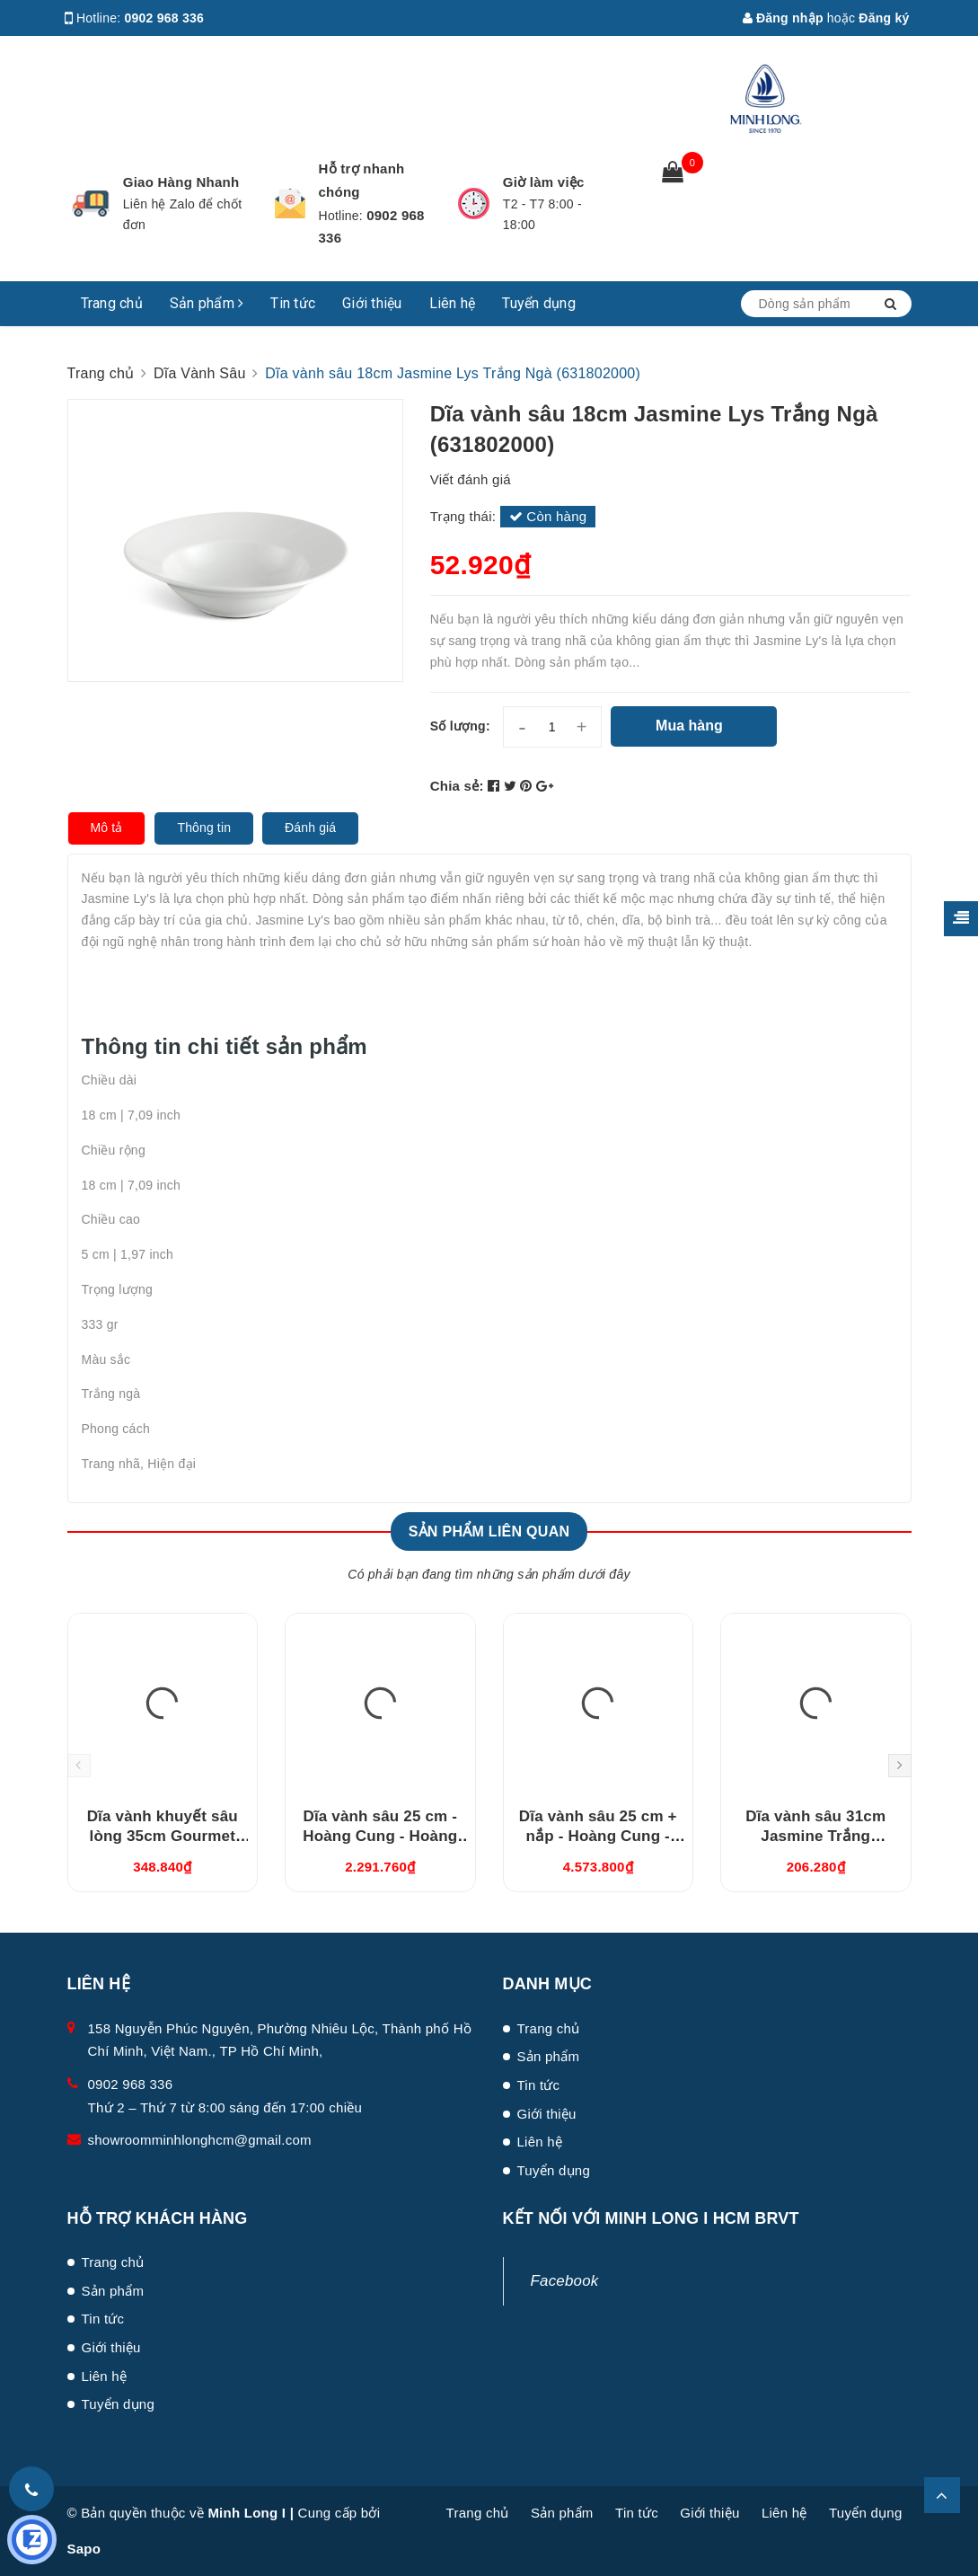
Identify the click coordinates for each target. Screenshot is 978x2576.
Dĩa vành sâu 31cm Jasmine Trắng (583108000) (815, 1836)
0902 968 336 (165, 18)
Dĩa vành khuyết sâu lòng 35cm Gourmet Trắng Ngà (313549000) (162, 1836)
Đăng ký (884, 18)
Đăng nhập (783, 18)
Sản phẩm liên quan (489, 1531)
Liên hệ (452, 303)
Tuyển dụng (539, 303)
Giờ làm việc (544, 182)
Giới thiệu (372, 303)
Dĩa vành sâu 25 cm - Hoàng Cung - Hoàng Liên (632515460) (380, 1836)
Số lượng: (460, 726)
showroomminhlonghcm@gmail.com (200, 2139)
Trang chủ (112, 303)
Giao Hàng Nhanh (181, 182)
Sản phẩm (207, 303)
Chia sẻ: (457, 785)
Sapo (84, 2548)
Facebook (565, 2280)
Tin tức (292, 303)
